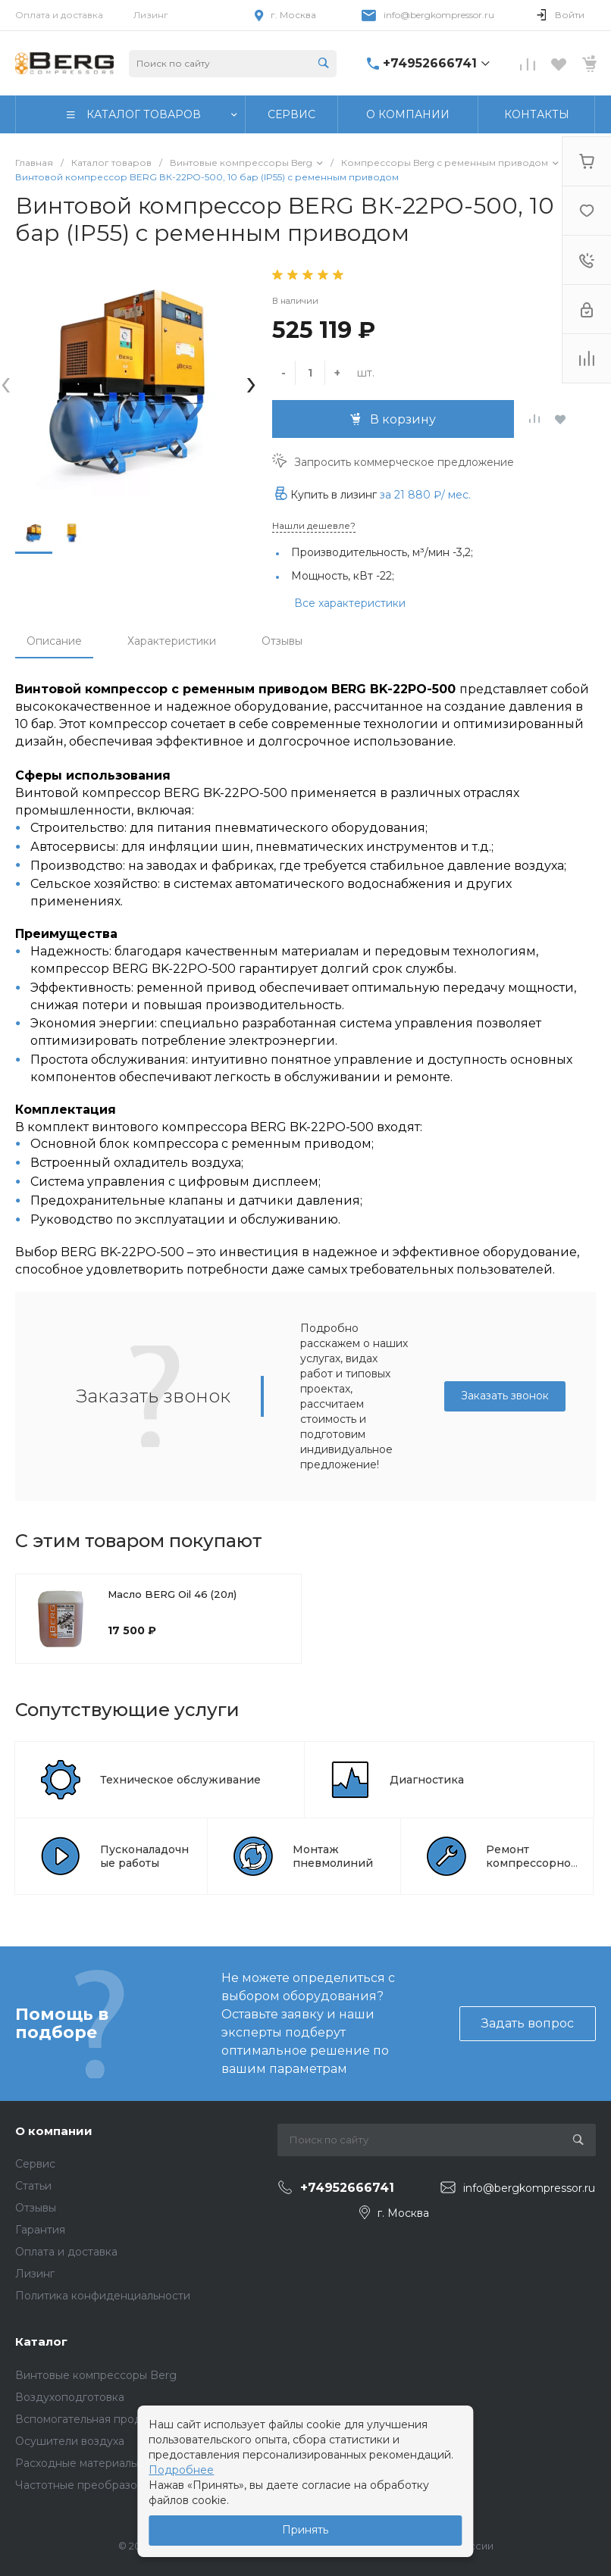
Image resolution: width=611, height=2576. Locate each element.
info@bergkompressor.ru (439, 14)
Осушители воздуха (69, 2441)
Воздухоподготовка (69, 2397)
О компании (53, 2131)
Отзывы (282, 641)
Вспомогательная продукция (94, 2419)
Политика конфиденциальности (102, 2295)
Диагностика (427, 1780)
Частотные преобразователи (94, 2485)
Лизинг (150, 14)
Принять (305, 2530)
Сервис (35, 2164)
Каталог (41, 2341)
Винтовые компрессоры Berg (96, 2375)
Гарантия (40, 2230)
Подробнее (181, 2470)
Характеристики (171, 641)
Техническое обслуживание (180, 1780)
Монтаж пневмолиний (333, 1856)
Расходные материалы (77, 2463)
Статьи (33, 2186)
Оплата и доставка (59, 14)
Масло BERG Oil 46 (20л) (172, 1594)
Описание (54, 641)
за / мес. (425, 495)
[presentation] (5, 382)
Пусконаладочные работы (144, 1856)
